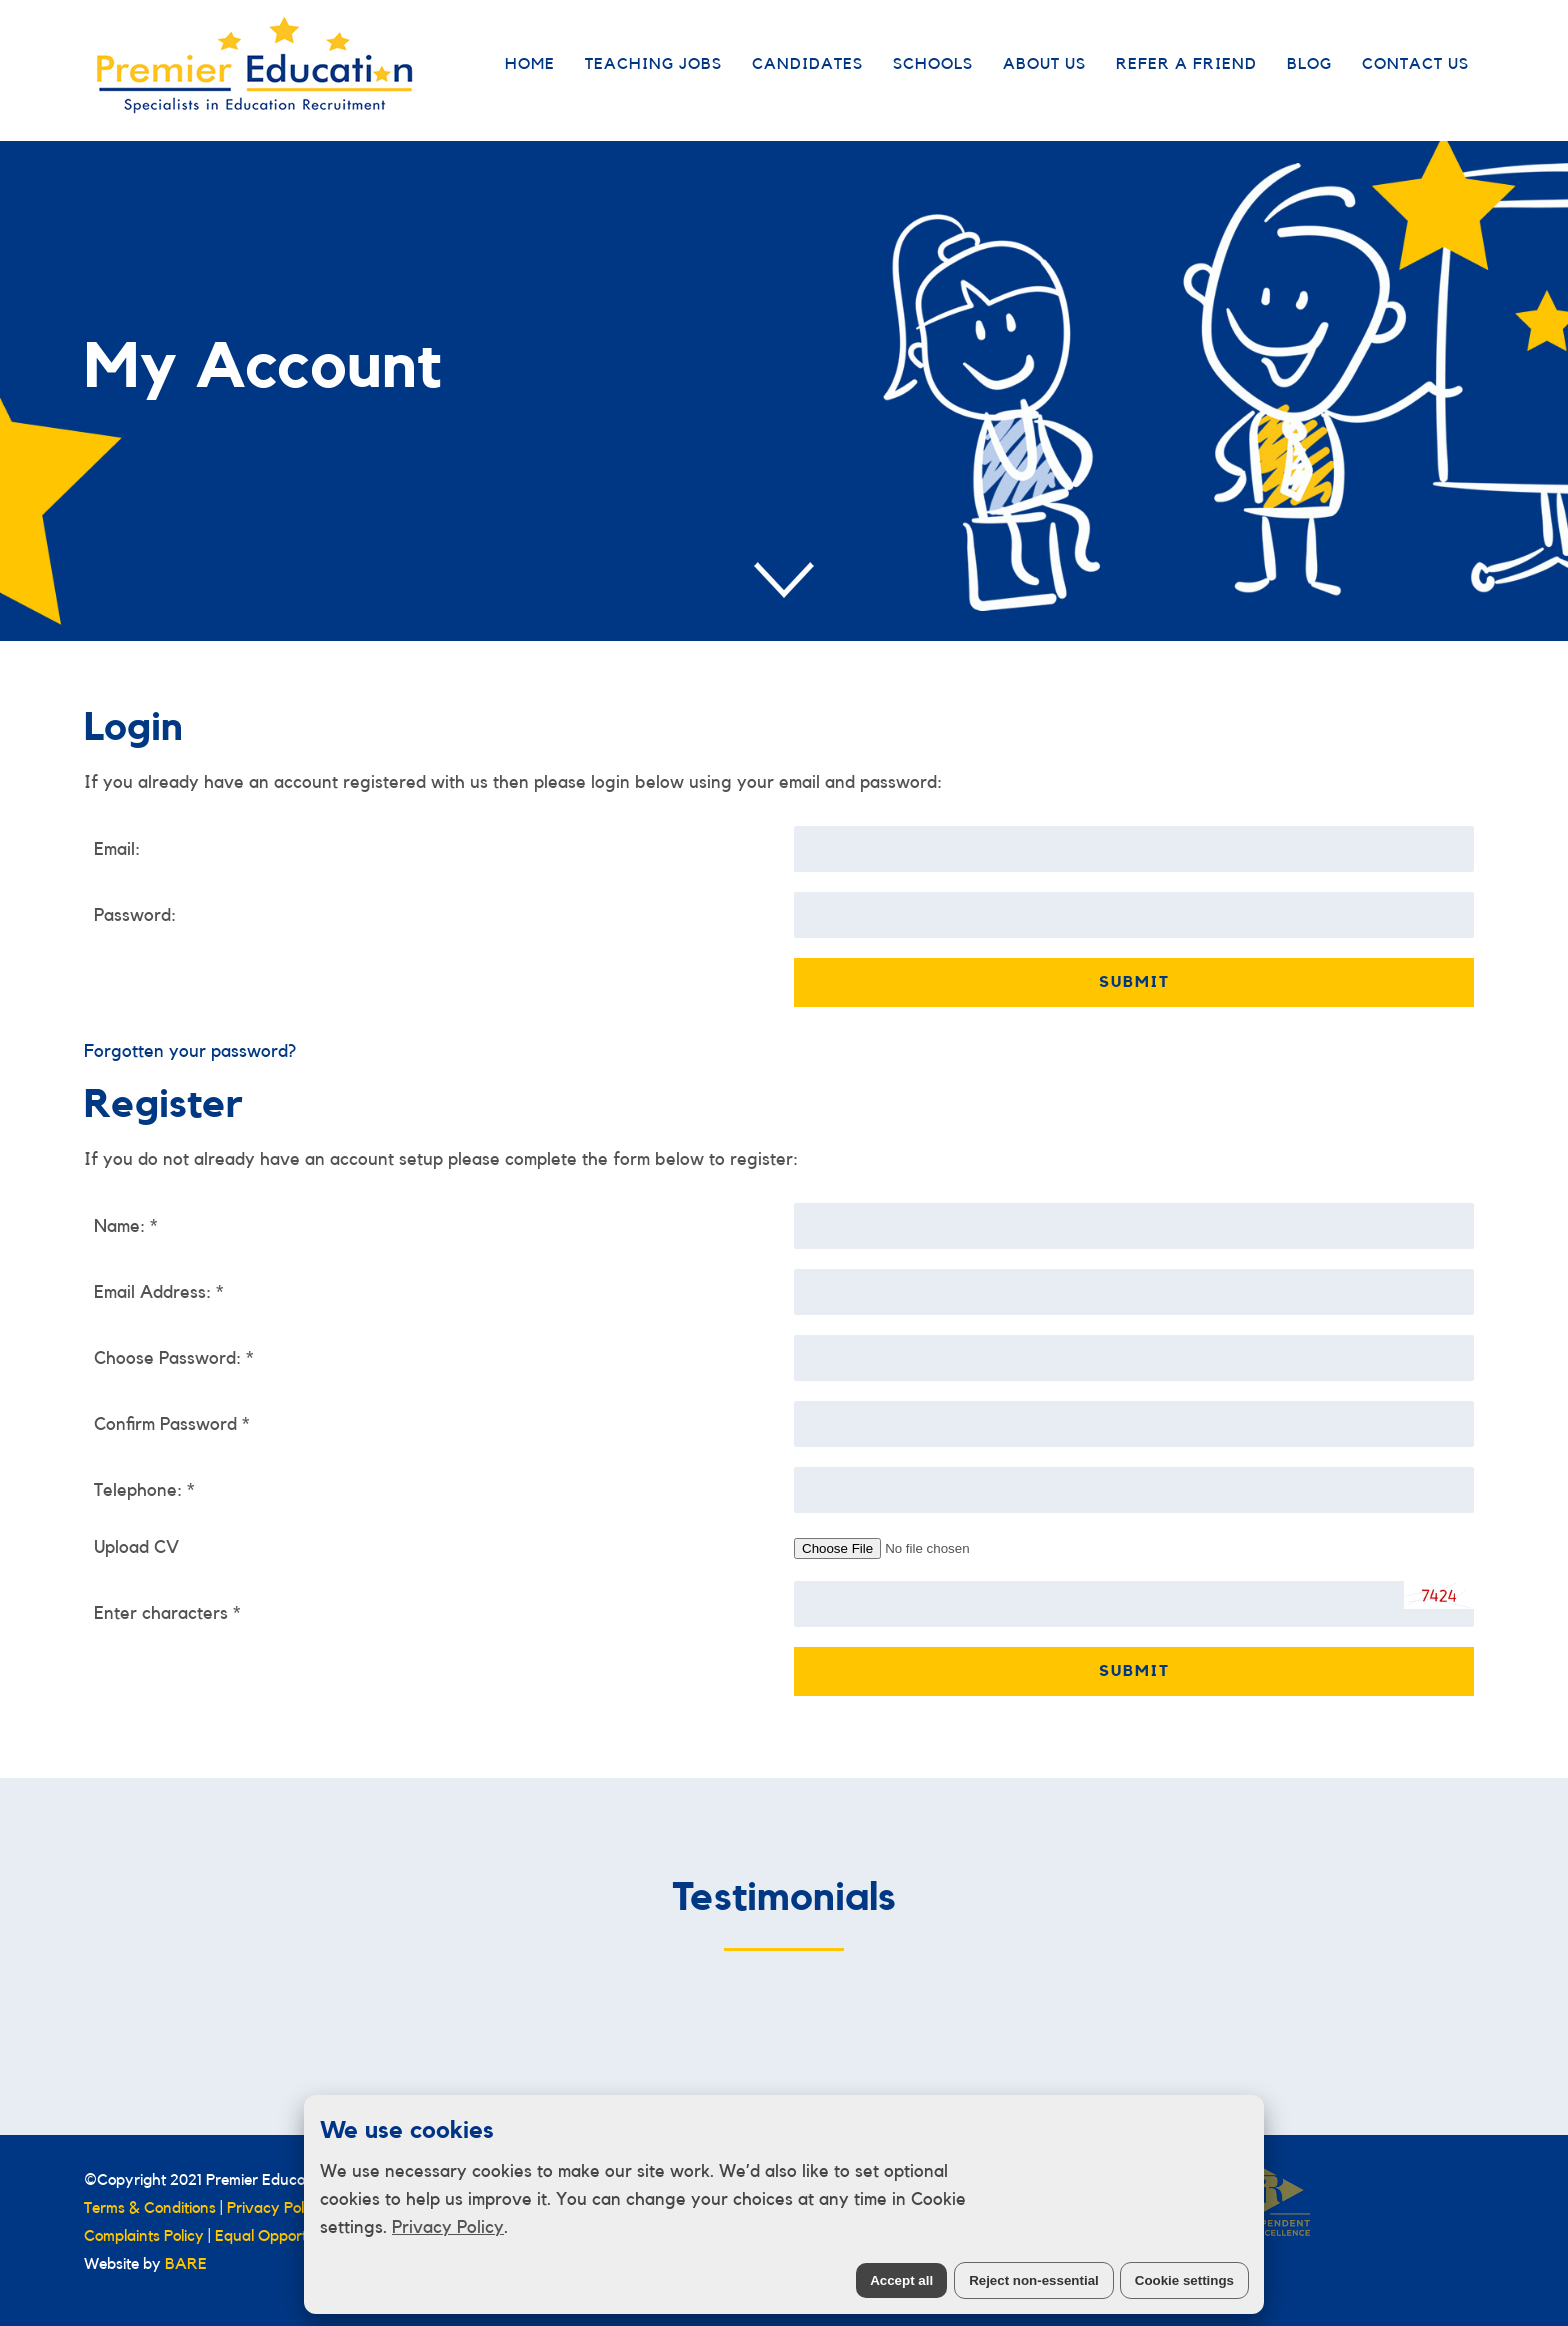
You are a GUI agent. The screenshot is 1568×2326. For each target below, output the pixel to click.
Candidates (807, 64)
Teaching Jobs (653, 64)
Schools (933, 64)
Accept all (901, 2280)
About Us (1044, 64)
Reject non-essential (1034, 2280)
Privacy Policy (448, 2227)
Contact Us (1415, 64)
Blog (1309, 64)
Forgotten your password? (190, 1051)
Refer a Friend (1186, 64)
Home (530, 64)
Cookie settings (1184, 2280)
